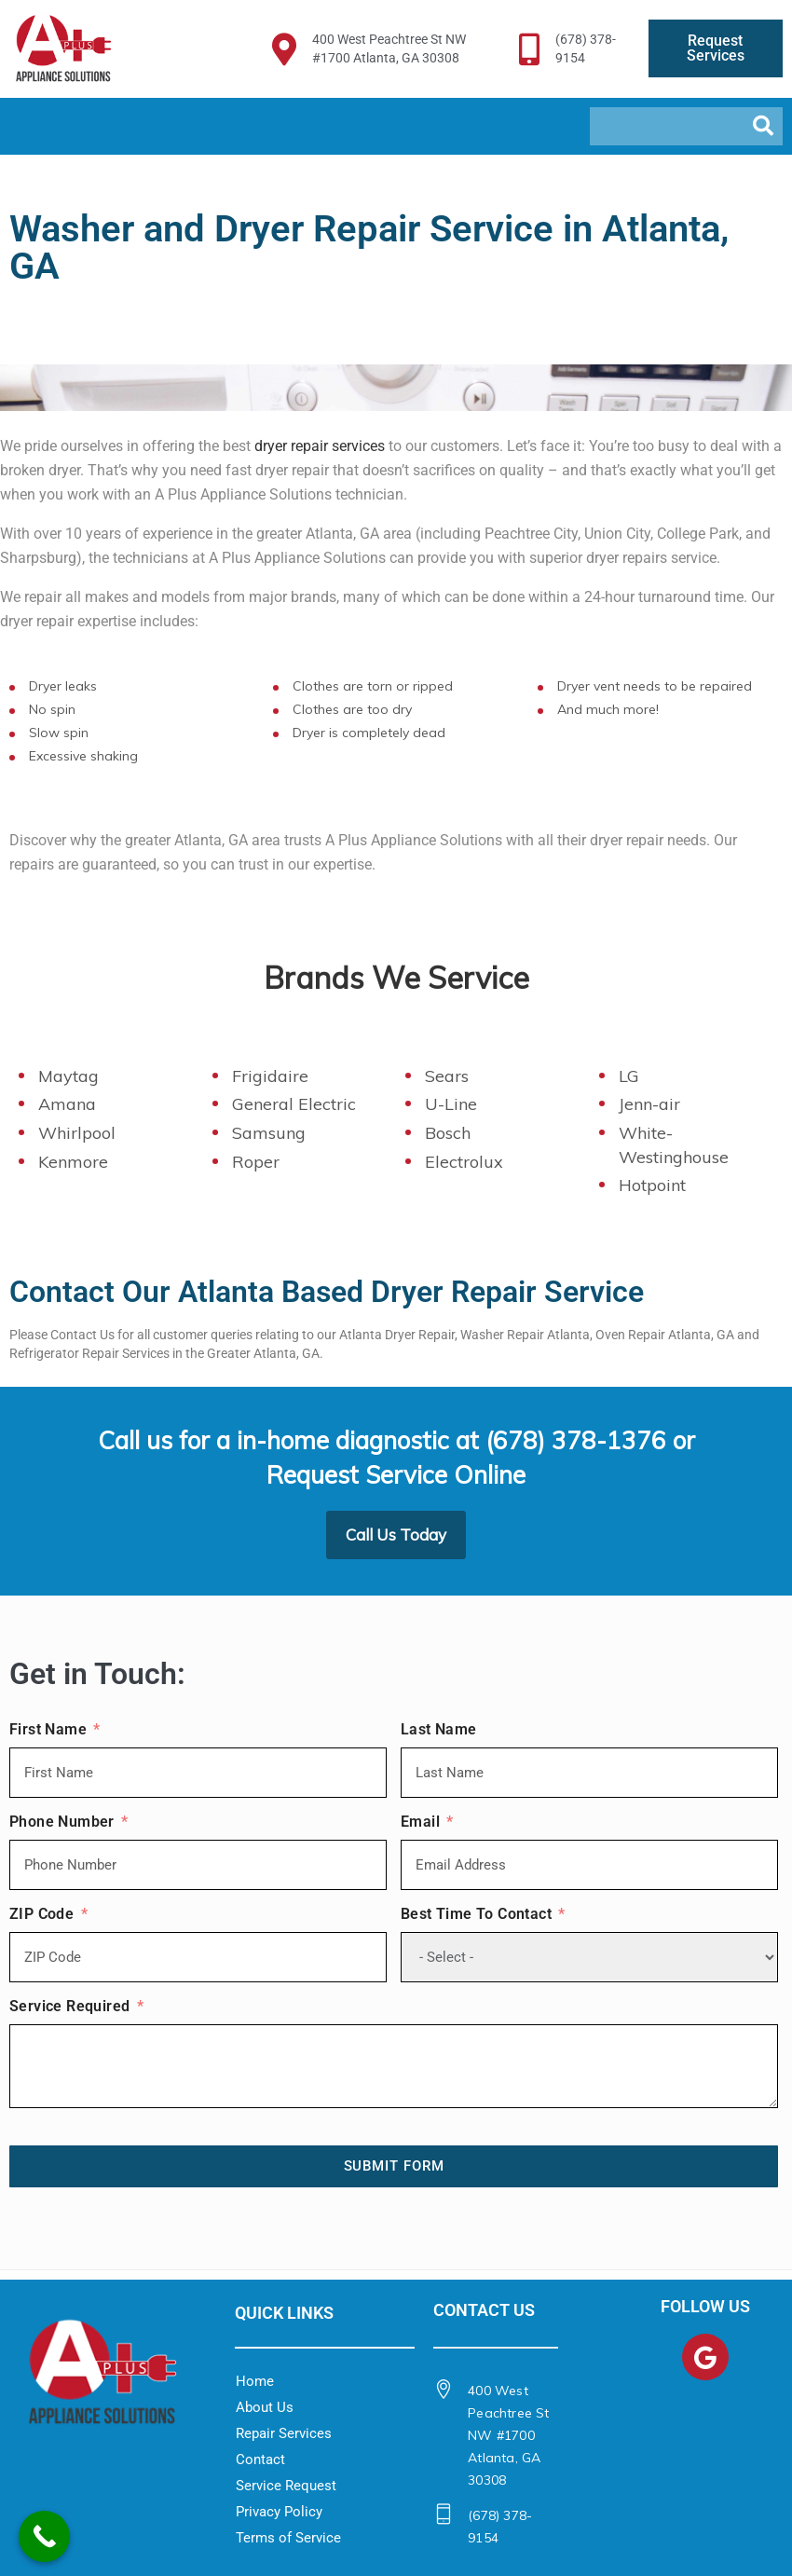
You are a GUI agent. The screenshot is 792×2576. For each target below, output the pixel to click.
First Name (48, 1734)
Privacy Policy (279, 2511)
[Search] (763, 126)
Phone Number (62, 1826)
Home (255, 2381)
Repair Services (284, 2433)
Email (420, 1826)
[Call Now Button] (44, 2536)
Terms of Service (288, 2537)
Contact (260, 2459)
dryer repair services (319, 446)
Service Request (286, 2485)
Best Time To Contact (476, 1918)
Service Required (69, 2011)
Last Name (439, 1734)
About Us (265, 2407)
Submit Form (394, 2166)
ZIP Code (41, 1918)
